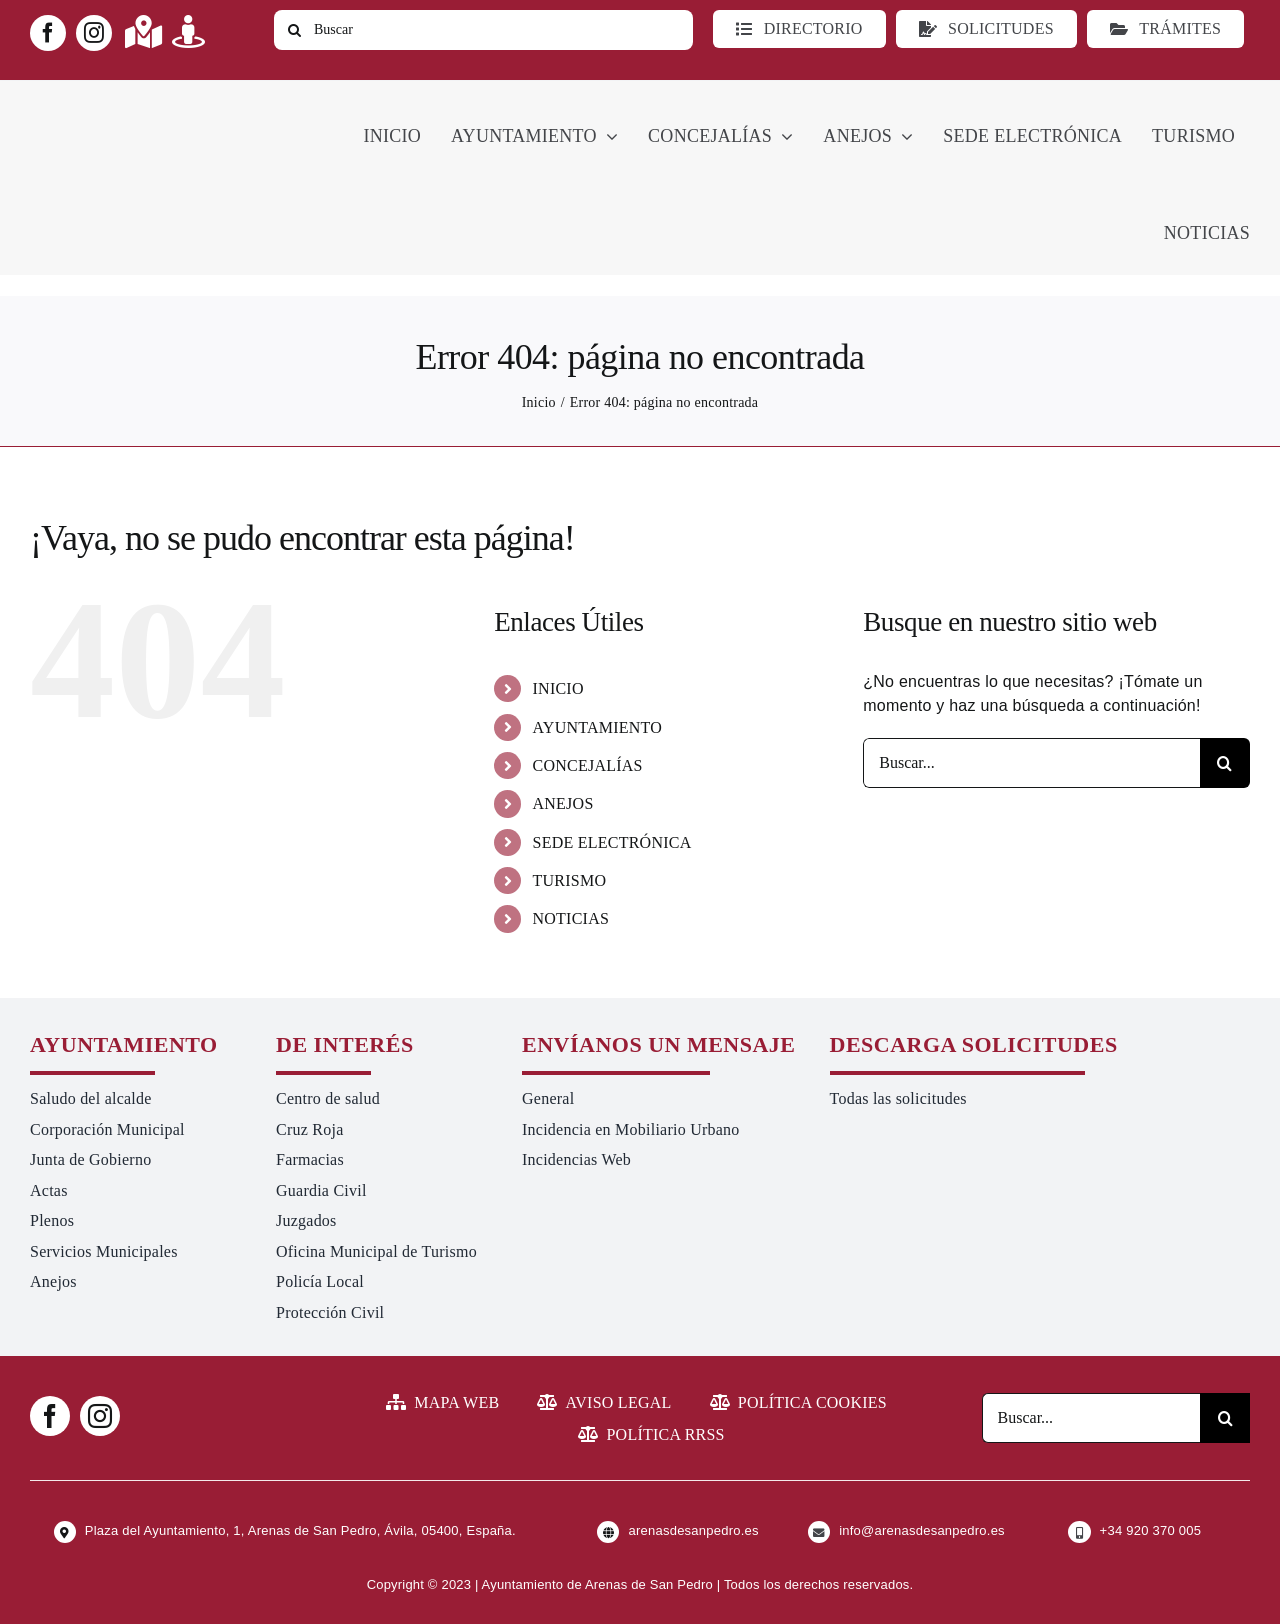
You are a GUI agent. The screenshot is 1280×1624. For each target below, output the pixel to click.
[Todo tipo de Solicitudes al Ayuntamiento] (986, 29)
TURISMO (570, 880)
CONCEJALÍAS (588, 765)
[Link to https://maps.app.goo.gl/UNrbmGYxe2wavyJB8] (143, 31)
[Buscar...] (1031, 763)
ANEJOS (563, 803)
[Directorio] (799, 29)
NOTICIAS (571, 918)
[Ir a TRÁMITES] (1165, 29)
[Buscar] (483, 30)
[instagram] (94, 33)
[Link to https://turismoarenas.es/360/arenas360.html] (188, 31)
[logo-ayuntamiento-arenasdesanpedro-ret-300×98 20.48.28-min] (157, 98)
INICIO (558, 688)
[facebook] (48, 33)
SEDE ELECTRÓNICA (612, 842)
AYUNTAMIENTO (598, 727)
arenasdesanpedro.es (693, 1530)
